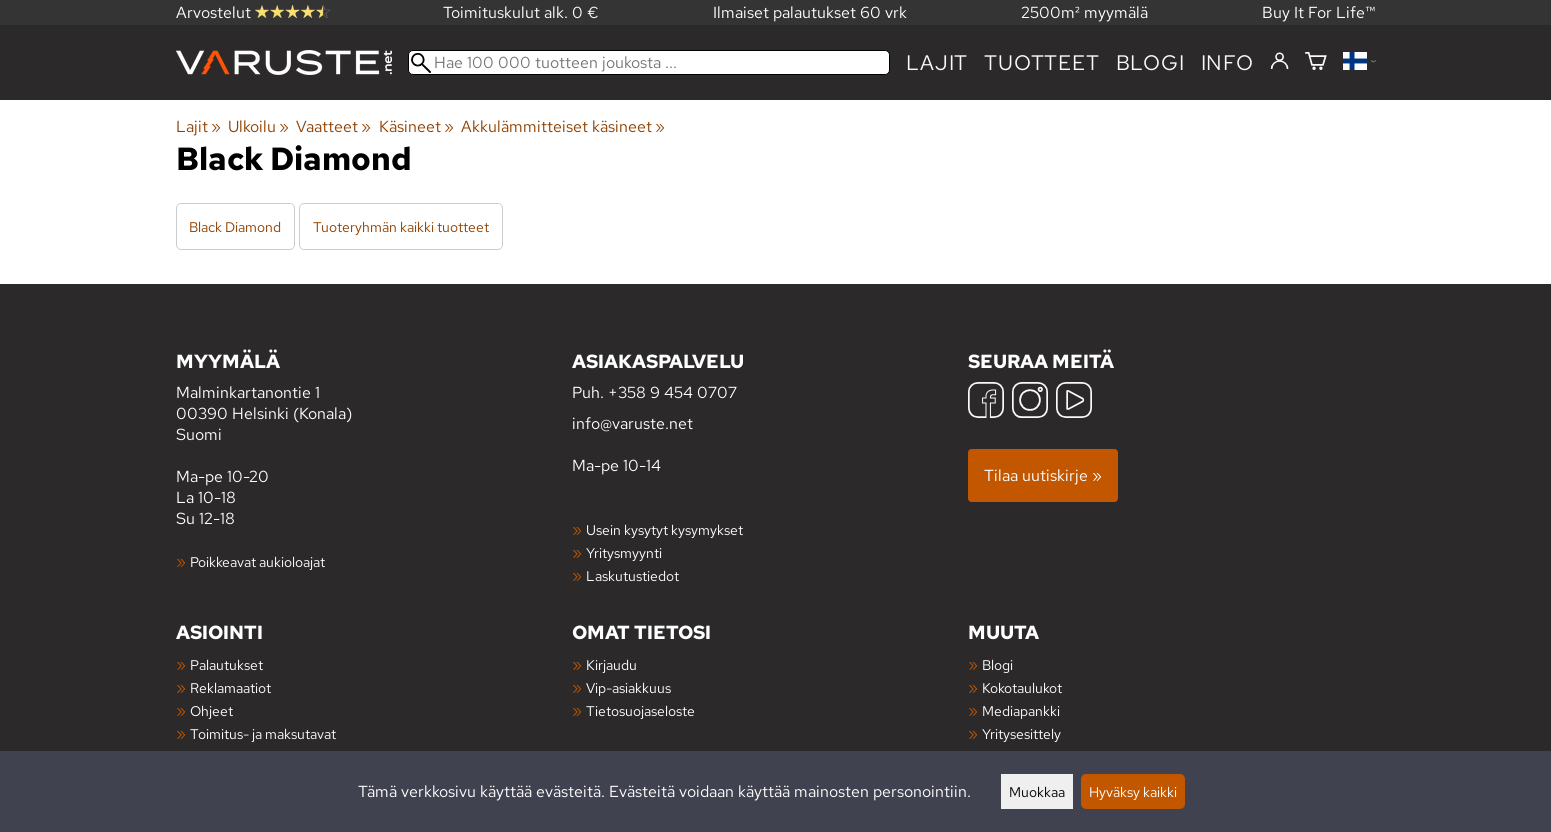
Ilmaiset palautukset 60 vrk (810, 12)
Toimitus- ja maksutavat (263, 733)
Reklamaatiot (230, 687)
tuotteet (1041, 62)
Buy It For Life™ (1319, 12)
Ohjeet (211, 710)
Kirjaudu (611, 664)
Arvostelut (253, 12)
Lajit (937, 62)
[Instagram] (1030, 402)
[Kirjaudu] (1279, 62)
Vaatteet (333, 126)
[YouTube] (1074, 402)
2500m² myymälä (1084, 12)
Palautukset (226, 664)
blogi (1150, 62)
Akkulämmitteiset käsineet (563, 126)
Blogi (997, 664)
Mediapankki (1021, 710)
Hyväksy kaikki (1133, 791)
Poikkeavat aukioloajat (257, 561)
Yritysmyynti (624, 552)
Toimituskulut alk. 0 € (521, 12)
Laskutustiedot (632, 575)
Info (1227, 62)
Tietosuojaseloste (640, 710)
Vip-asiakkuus (628, 687)
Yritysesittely (1021, 733)
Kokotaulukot (1022, 687)
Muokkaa (1037, 791)
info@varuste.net (632, 423)
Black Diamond (235, 226)
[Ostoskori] (1316, 62)
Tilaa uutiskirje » (1043, 475)
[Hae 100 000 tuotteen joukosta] (649, 62)
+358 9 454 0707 (672, 392)
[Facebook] (986, 402)
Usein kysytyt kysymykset (664, 529)
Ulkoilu (258, 126)
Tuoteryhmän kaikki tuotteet (401, 226)
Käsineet (416, 126)
